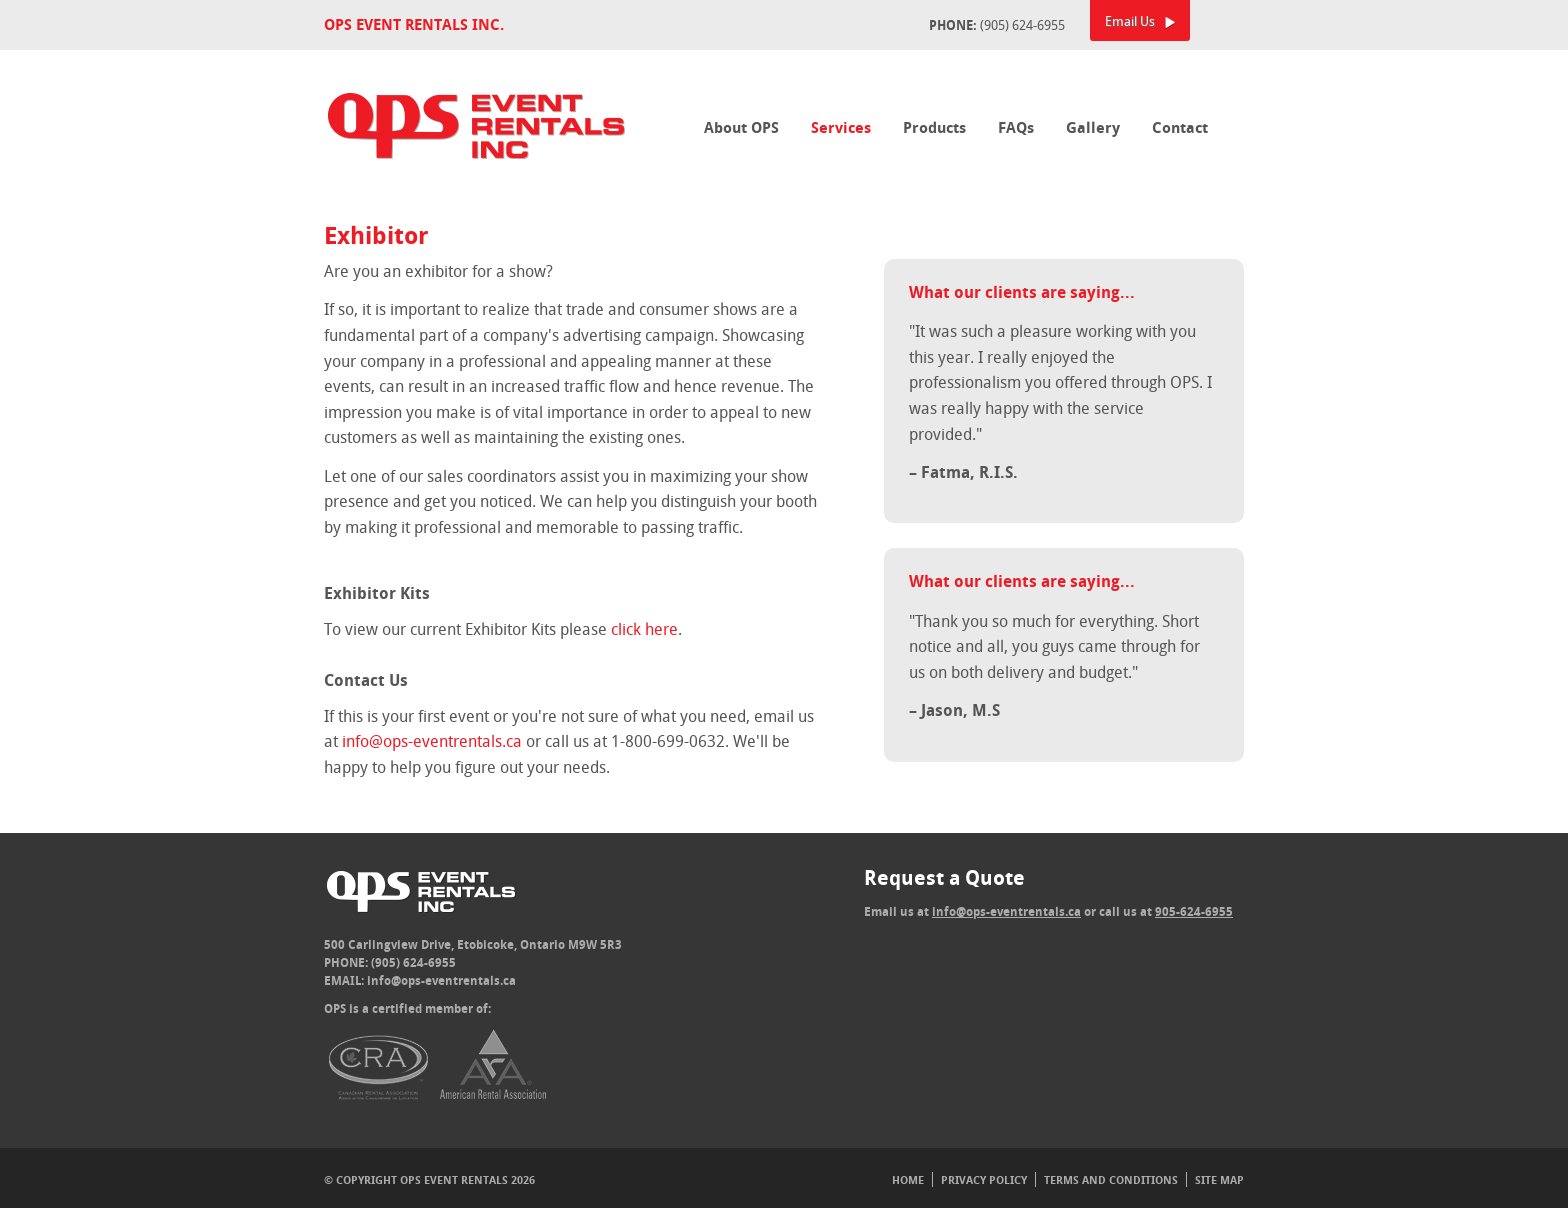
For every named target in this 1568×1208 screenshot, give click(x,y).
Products (934, 127)
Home (908, 1179)
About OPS (741, 127)
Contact (1180, 127)
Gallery (1093, 127)
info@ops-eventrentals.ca (432, 741)
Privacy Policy (984, 1179)
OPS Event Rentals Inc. (414, 24)
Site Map (1219, 1179)
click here (644, 629)
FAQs (1016, 127)
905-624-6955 (1194, 911)
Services (841, 127)
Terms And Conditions (1111, 1179)
